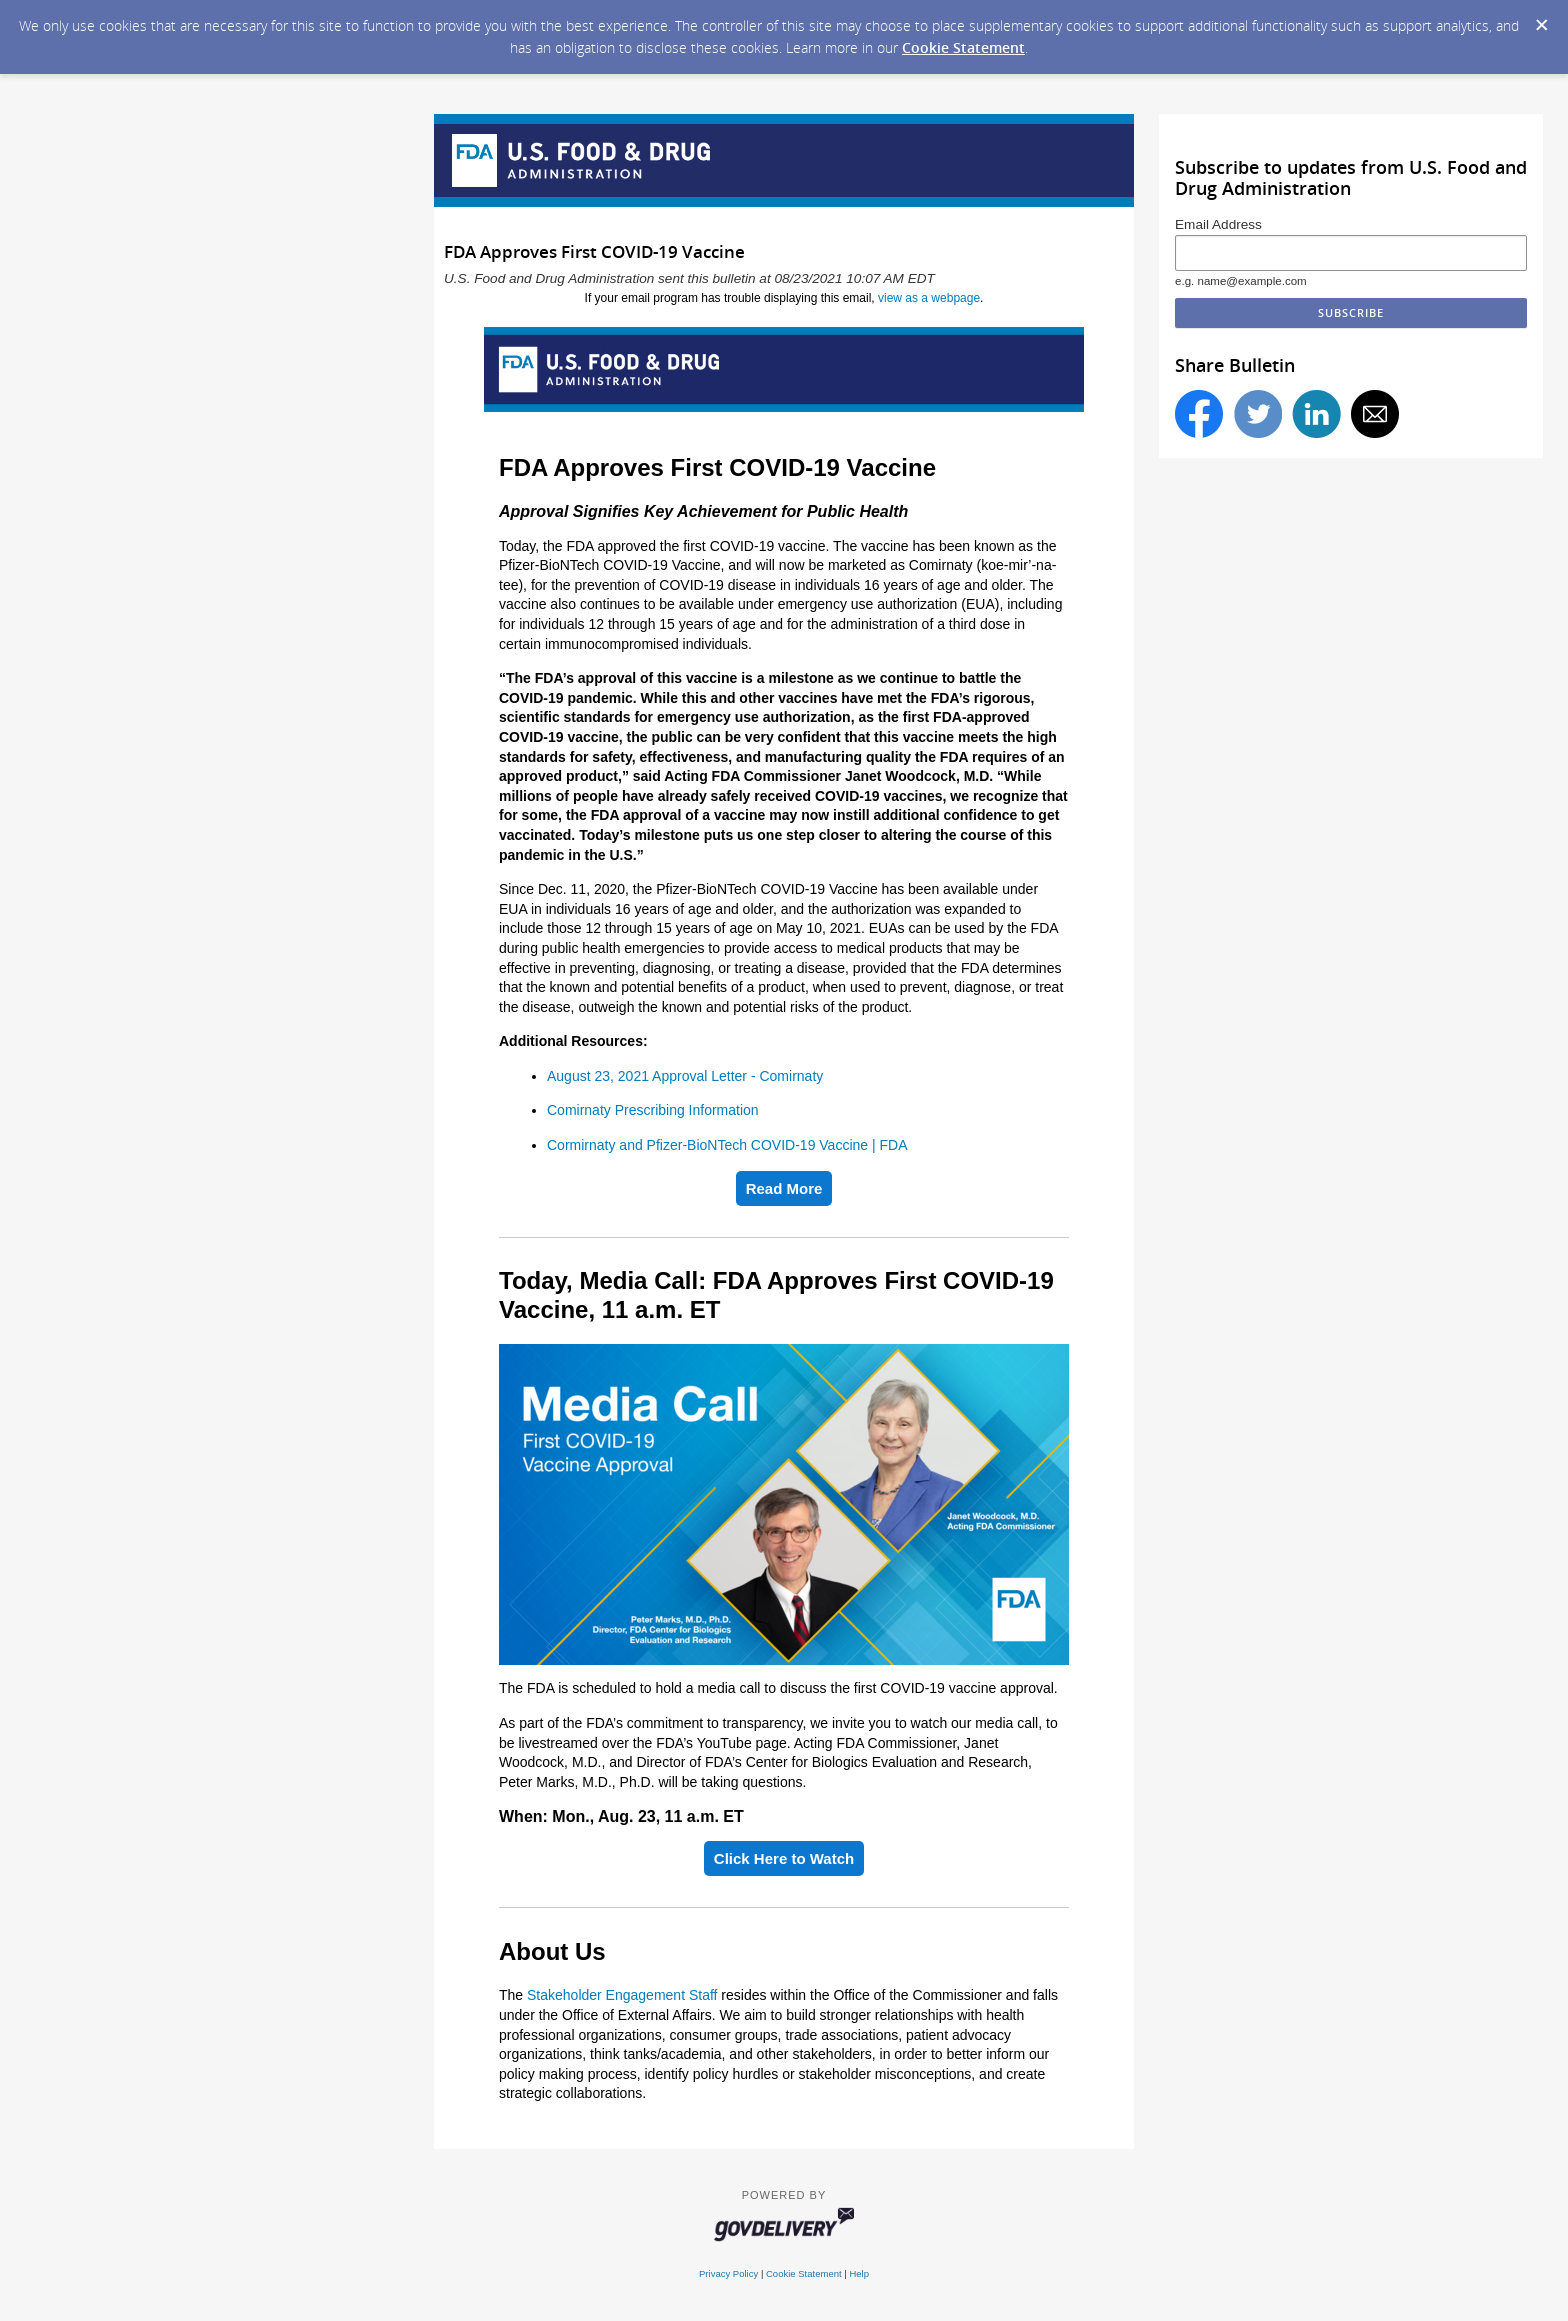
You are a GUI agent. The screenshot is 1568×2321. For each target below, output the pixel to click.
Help (859, 2273)
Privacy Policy (728, 2273)
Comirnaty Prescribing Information (653, 1110)
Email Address (1218, 224)
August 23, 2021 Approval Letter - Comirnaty (685, 1076)
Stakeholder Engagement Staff (622, 1995)
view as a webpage (929, 298)
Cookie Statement (963, 47)
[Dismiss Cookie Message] (1542, 26)
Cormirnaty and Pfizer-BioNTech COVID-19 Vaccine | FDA (727, 1145)
